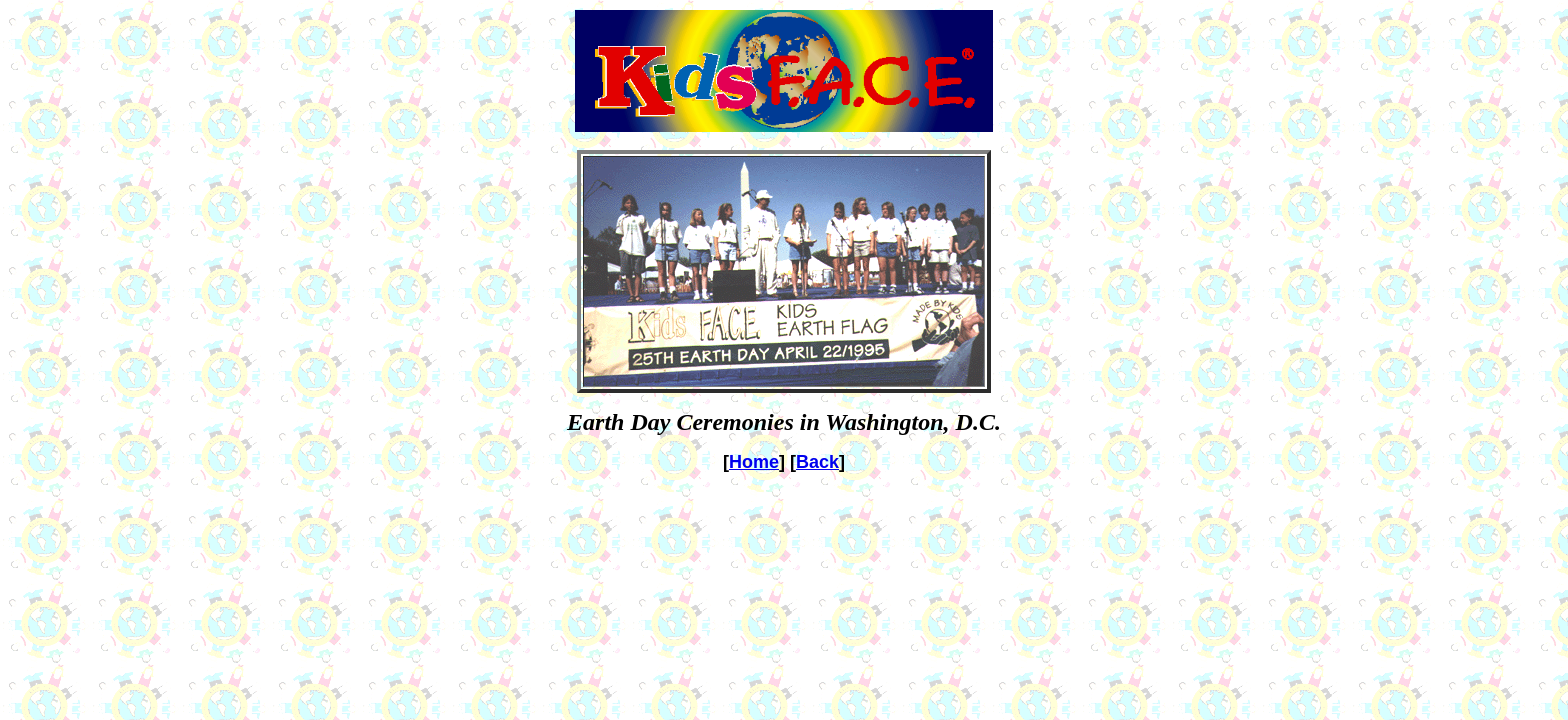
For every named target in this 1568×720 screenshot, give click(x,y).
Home (754, 462)
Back (817, 462)
